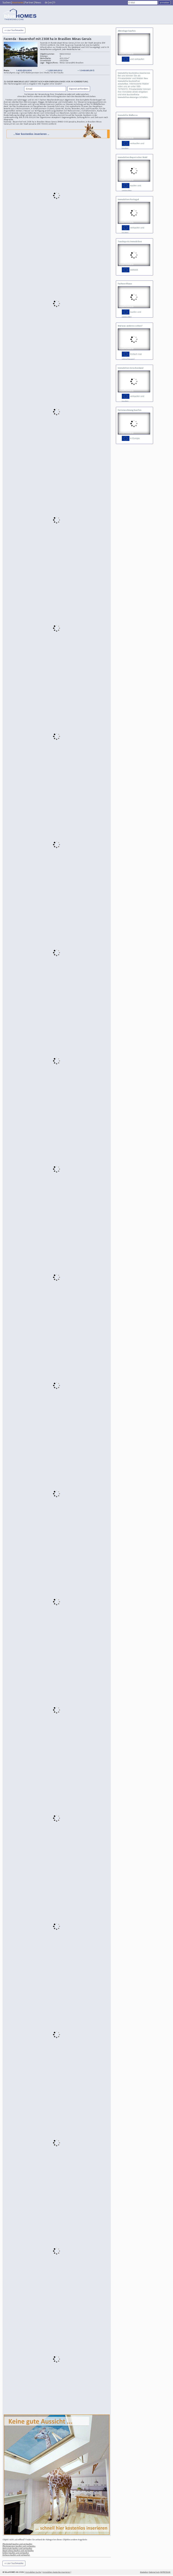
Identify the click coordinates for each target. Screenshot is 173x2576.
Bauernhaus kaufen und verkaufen (18, 2552)
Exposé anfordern (78, 89)
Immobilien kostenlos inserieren (56, 2573)
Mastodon (144, 2573)
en (50, 2)
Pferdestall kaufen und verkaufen (17, 2545)
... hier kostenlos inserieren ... (57, 135)
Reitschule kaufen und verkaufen (17, 2549)
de (46, 2)
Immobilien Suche (33, 2573)
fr (54, 2)
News (38, 2)
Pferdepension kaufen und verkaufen (19, 2547)
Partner (29, 2)
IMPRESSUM (165, 2573)
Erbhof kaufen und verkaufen (16, 2554)
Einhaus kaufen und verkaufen (16, 2556)
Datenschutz (154, 2573)
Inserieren (17, 2)
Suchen (7, 2)
